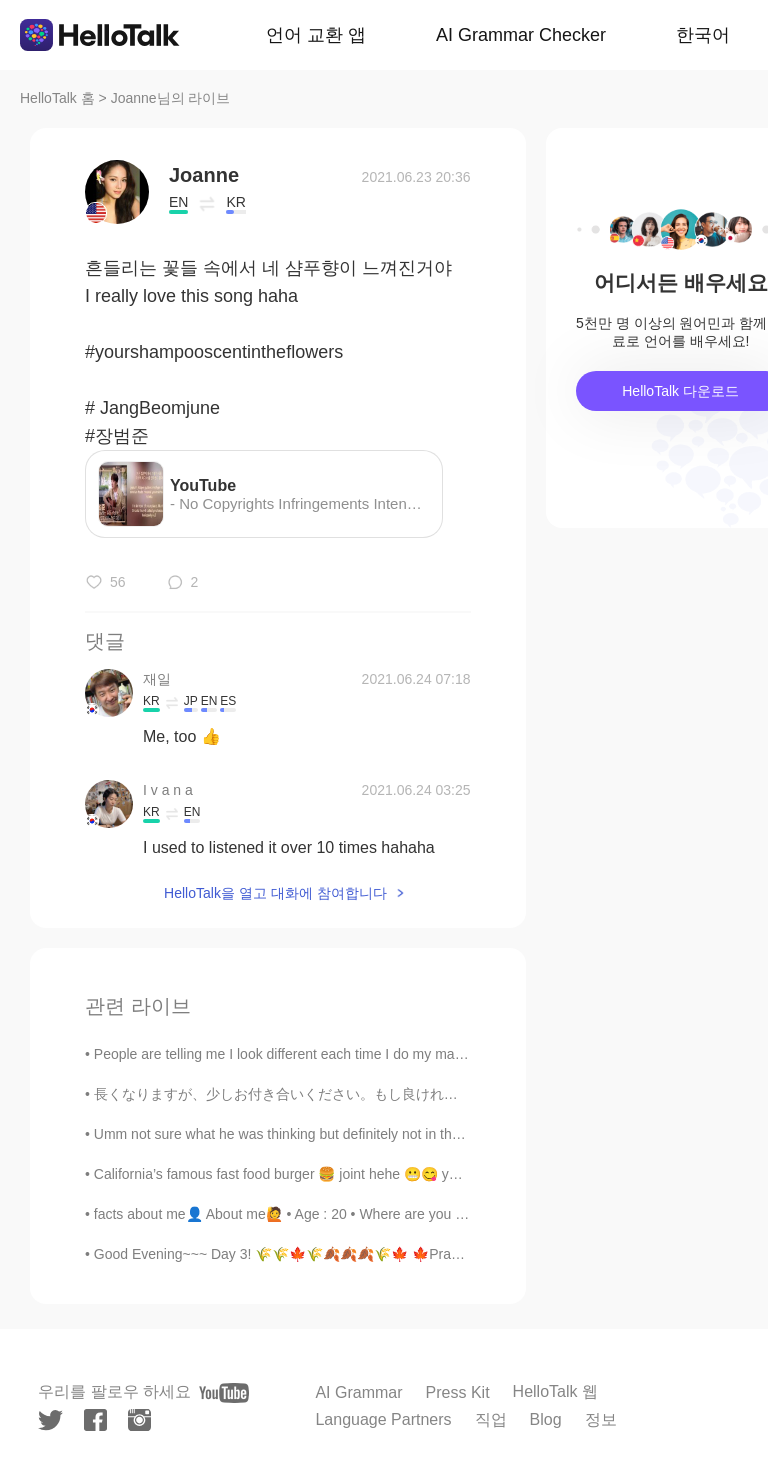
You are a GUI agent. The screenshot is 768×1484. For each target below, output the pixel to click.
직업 (491, 1419)
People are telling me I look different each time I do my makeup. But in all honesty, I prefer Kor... (390, 1054)
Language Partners (383, 1419)
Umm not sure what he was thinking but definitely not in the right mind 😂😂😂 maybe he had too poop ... (420, 1134)
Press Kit (458, 1392)
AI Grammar (358, 1392)
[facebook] (95, 1420)
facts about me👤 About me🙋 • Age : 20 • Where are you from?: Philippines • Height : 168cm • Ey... (403, 1214)
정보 (601, 1419)
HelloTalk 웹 (555, 1391)
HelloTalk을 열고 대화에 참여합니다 (275, 893)
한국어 (703, 35)
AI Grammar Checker (521, 35)
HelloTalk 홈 (57, 98)
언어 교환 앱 (316, 35)
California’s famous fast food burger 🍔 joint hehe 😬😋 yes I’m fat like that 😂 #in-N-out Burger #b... (405, 1174)
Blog (546, 1419)
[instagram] (139, 1420)
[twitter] (50, 1420)
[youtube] (224, 1393)
